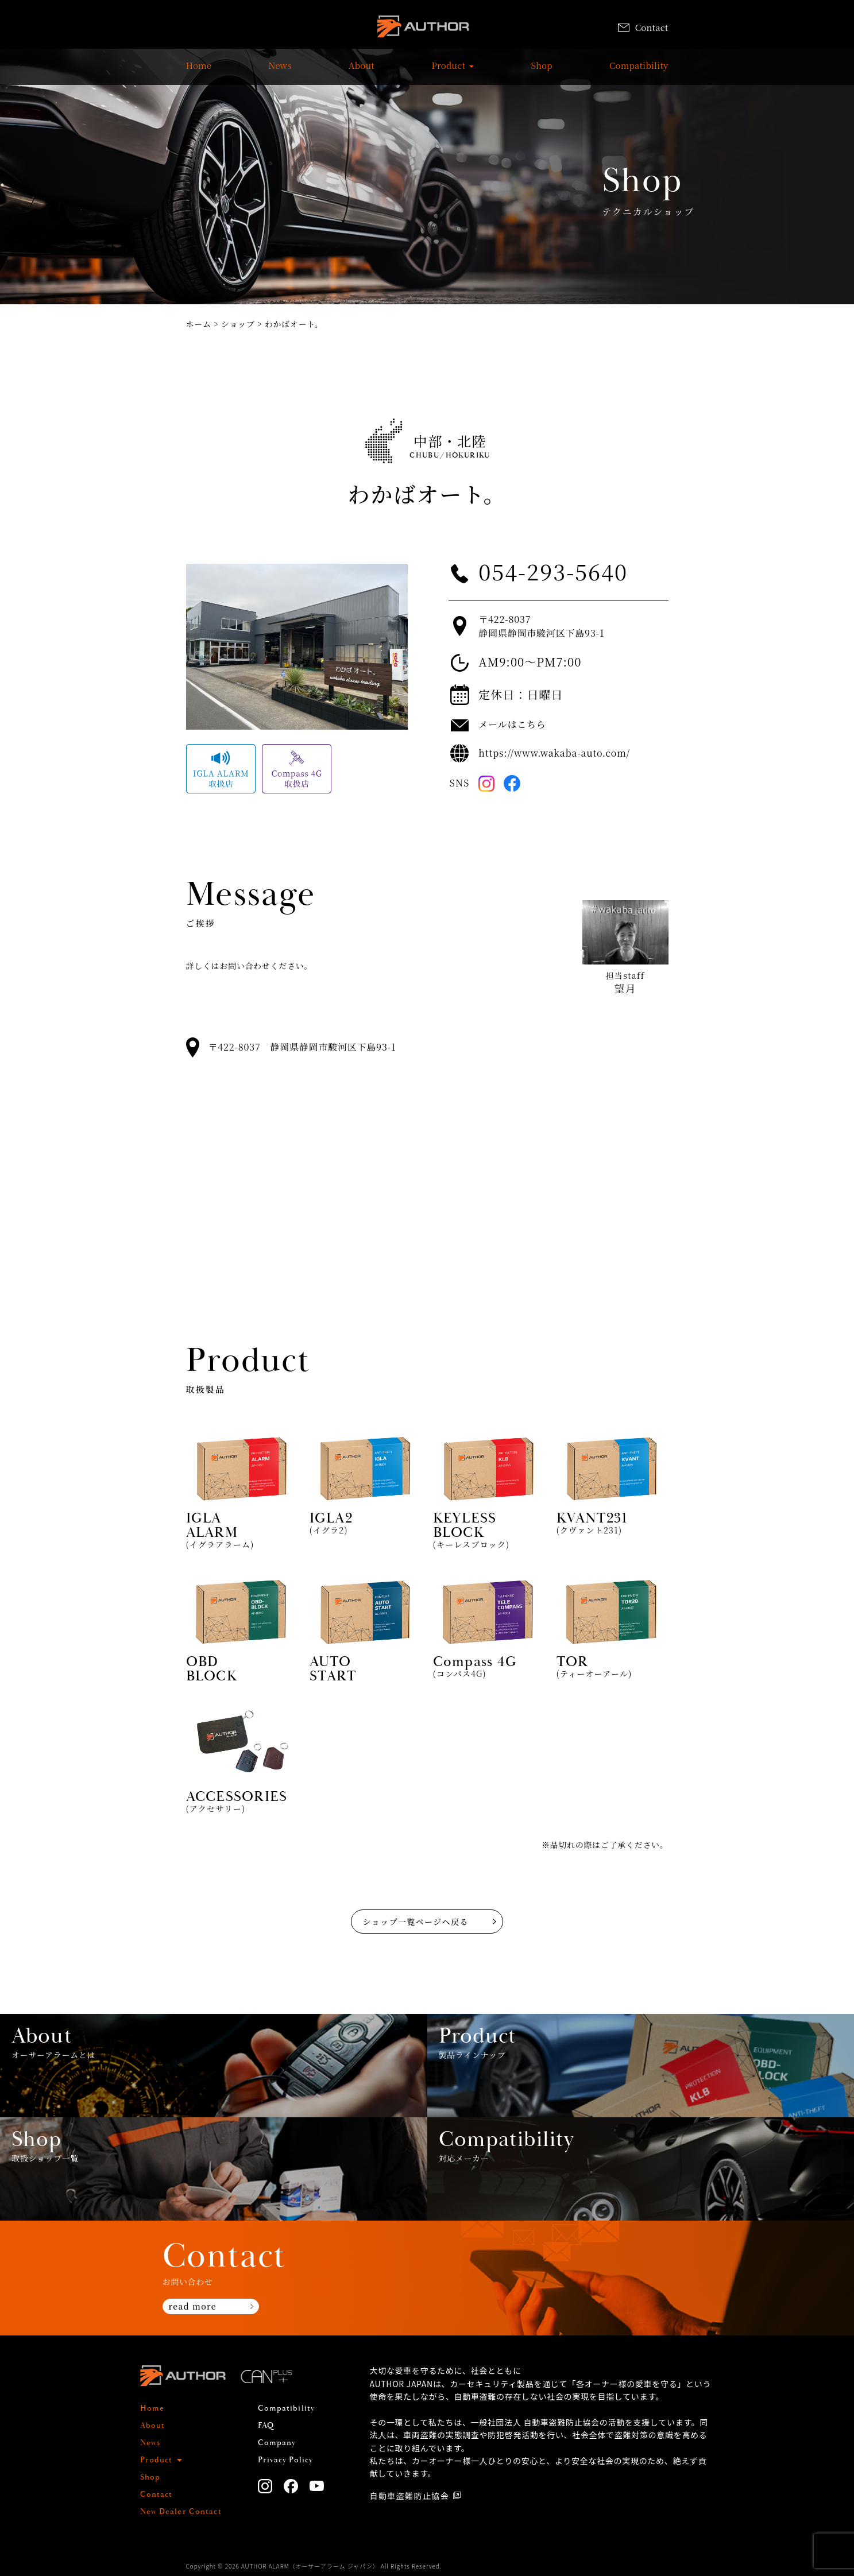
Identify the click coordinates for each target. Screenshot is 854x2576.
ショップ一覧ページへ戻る (416, 1921)
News (279, 71)
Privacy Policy (286, 2460)
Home (199, 71)
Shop (541, 71)
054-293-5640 (553, 571)
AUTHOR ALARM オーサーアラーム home (423, 28)
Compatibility (638, 71)
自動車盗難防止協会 (410, 2496)
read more (193, 2306)
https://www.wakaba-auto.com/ (554, 753)
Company (277, 2443)
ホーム (198, 324)
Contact (643, 27)
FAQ (266, 2426)
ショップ (238, 324)
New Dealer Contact (181, 2512)
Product (448, 71)
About (361, 71)
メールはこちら (512, 724)
